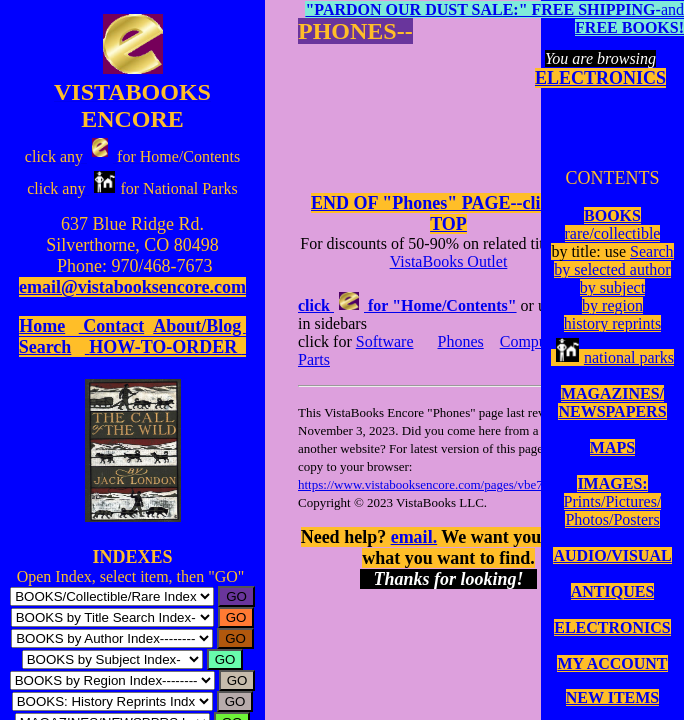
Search (652, 251)
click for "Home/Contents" (407, 305)
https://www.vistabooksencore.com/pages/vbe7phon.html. (448, 484)
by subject (612, 287)
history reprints (612, 323)
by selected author (612, 269)
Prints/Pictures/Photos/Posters (613, 510)
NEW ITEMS (613, 697)
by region (612, 305)
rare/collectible (613, 233)
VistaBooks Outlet (449, 261)
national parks (612, 357)
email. (414, 537)
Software (385, 341)
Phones (461, 341)
